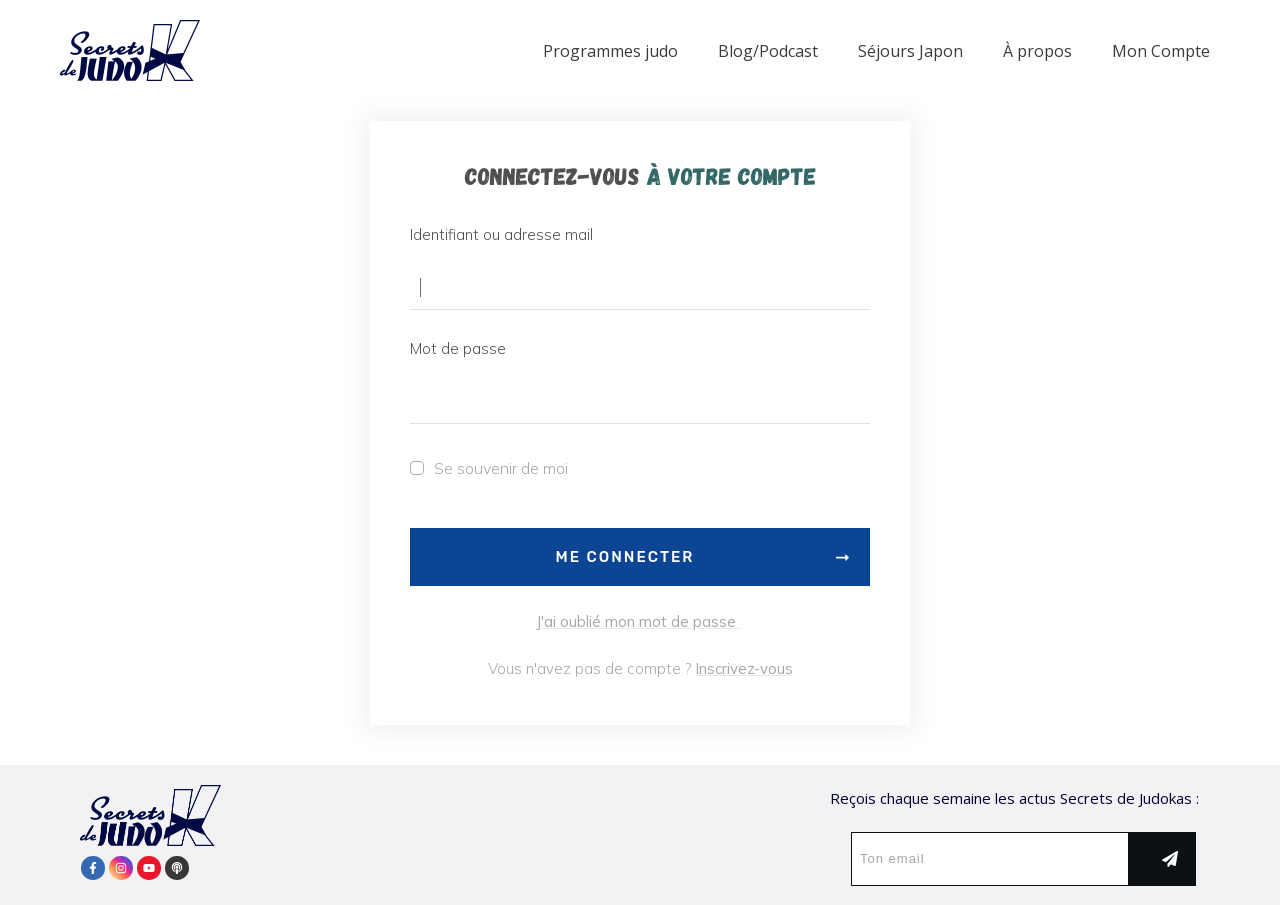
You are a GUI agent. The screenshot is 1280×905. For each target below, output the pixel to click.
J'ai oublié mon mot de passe (638, 621)
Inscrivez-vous (744, 668)
